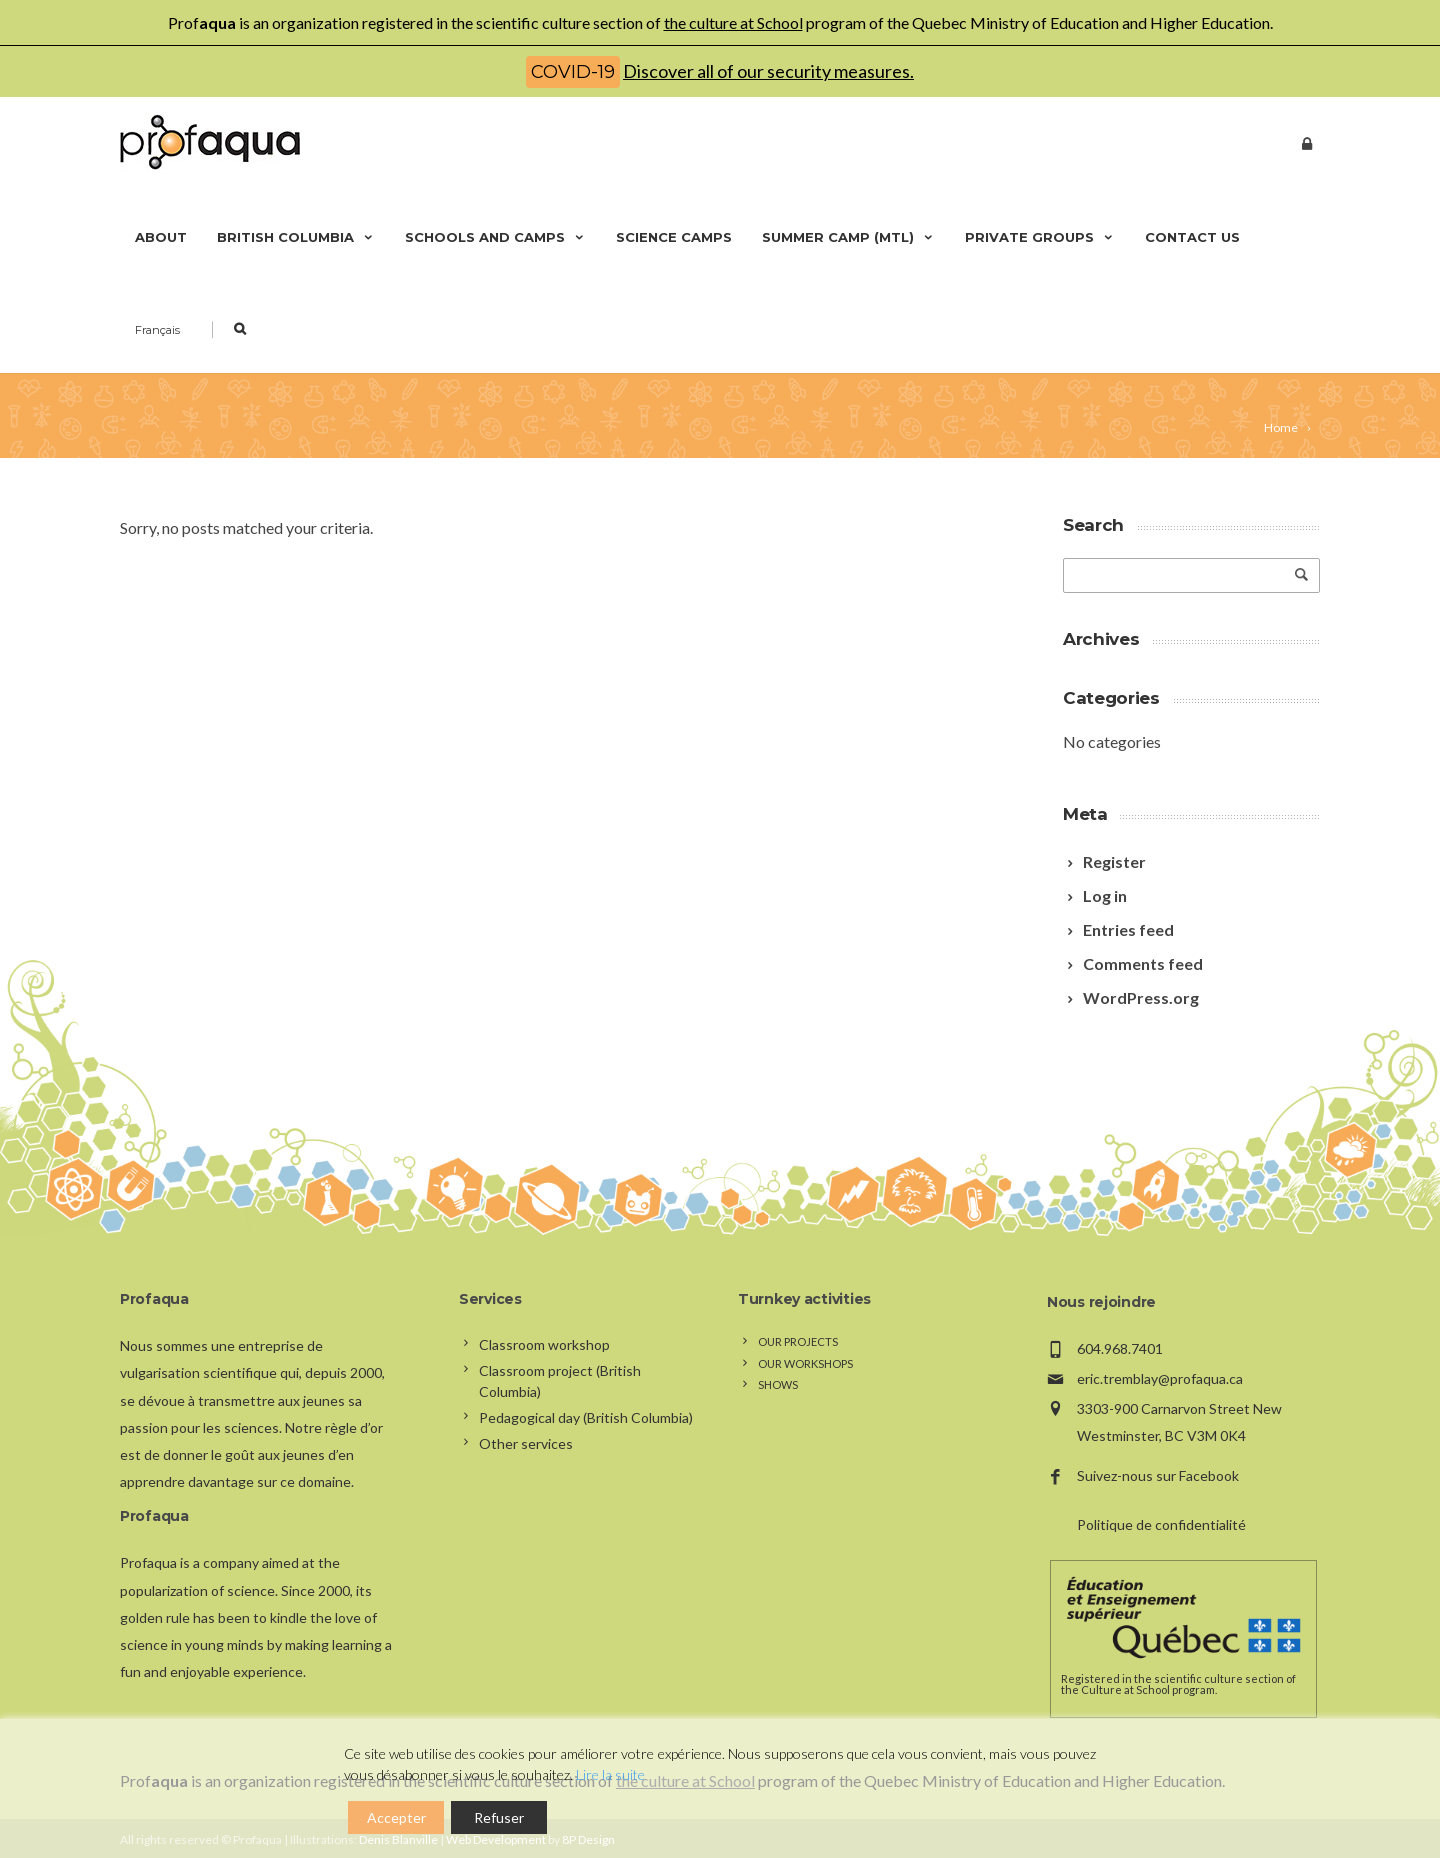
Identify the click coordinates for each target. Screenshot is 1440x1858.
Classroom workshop (544, 1344)
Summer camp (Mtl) (848, 237)
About (161, 237)
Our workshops (805, 1363)
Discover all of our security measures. (768, 71)
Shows (778, 1384)
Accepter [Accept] (396, 1817)
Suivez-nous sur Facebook (1158, 1475)
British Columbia (296, 237)
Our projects (798, 1341)
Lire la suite (610, 1774)
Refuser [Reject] (499, 1817)
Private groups (1040, 237)
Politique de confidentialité (1161, 1524)
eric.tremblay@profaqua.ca (1160, 1378)
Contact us (1192, 237)
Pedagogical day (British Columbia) (586, 1417)
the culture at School (733, 22)
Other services (526, 1443)
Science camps (674, 237)
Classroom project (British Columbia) (560, 1381)
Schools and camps (495, 237)
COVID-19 (573, 72)
